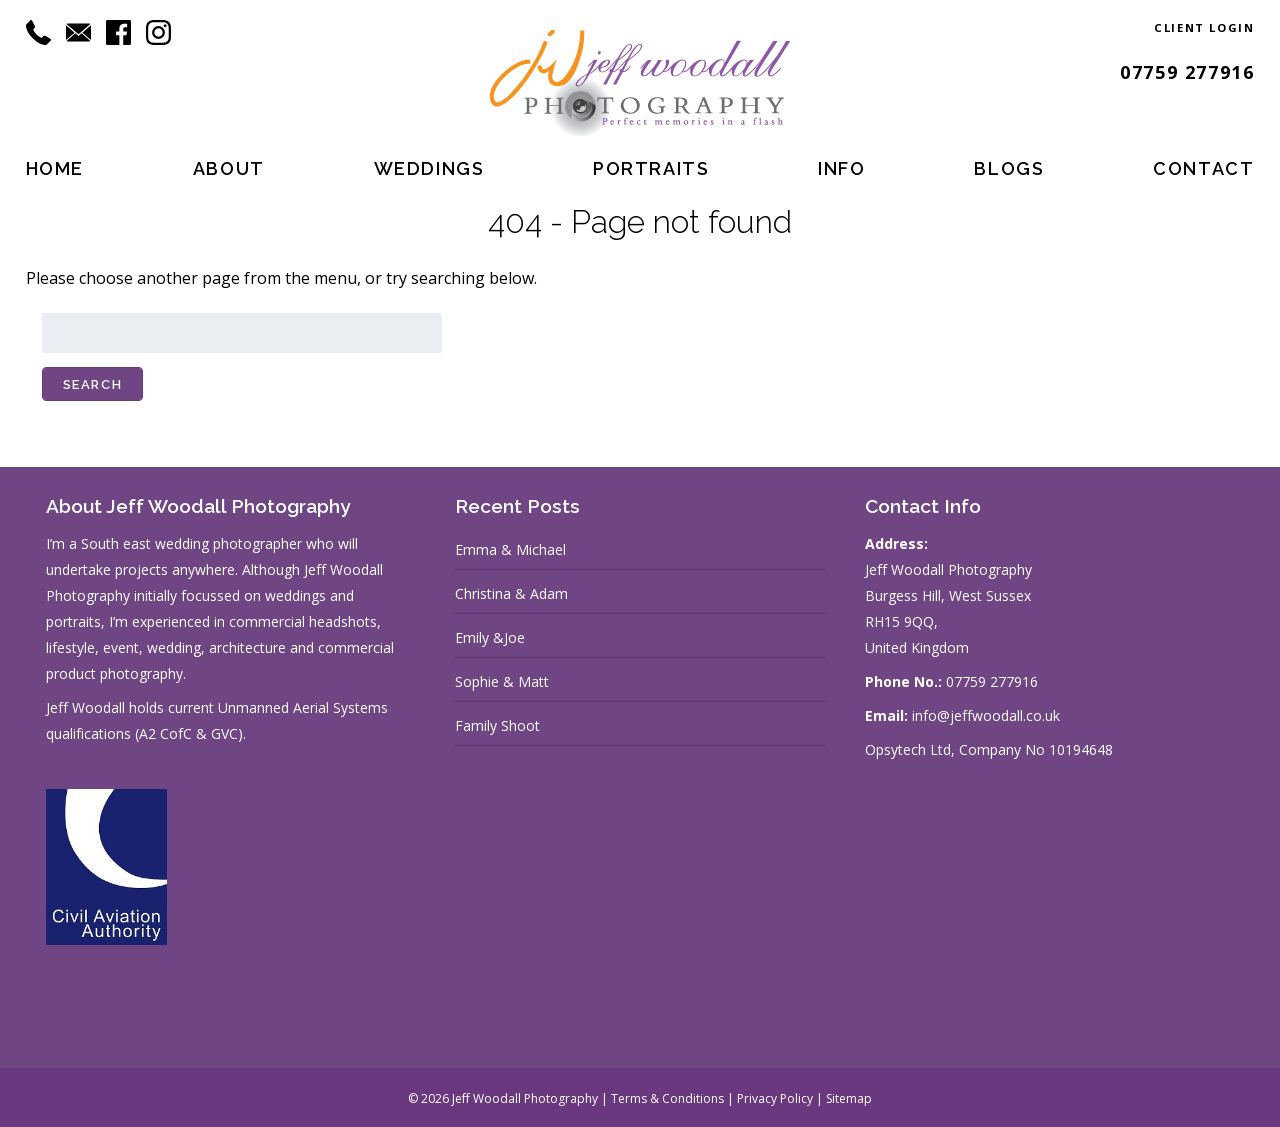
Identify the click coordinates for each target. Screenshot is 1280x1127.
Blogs (1009, 168)
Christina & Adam (511, 593)
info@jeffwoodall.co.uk (986, 715)
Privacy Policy (775, 1098)
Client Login (1204, 27)
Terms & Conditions (667, 1098)
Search (93, 384)
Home (55, 168)
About (229, 168)
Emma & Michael (510, 549)
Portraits (651, 168)
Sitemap (849, 1098)
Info (841, 168)
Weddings (429, 168)
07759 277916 (1187, 72)
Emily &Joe (490, 637)
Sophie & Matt (502, 681)
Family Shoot (497, 725)
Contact (1203, 168)
